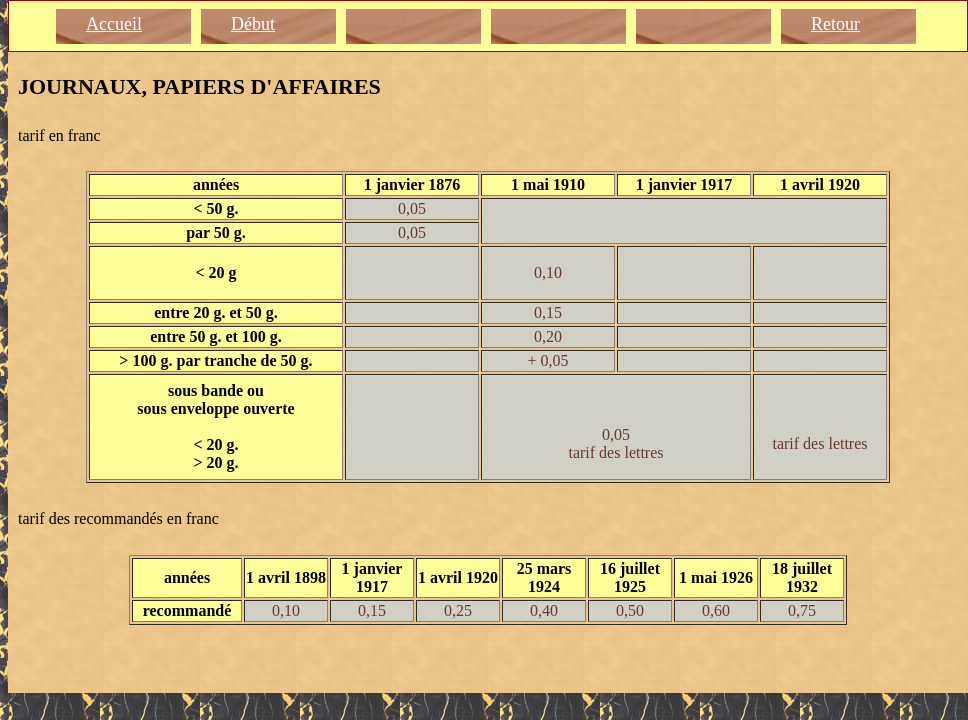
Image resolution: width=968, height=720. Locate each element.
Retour (835, 24)
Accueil (114, 24)
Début (253, 24)
